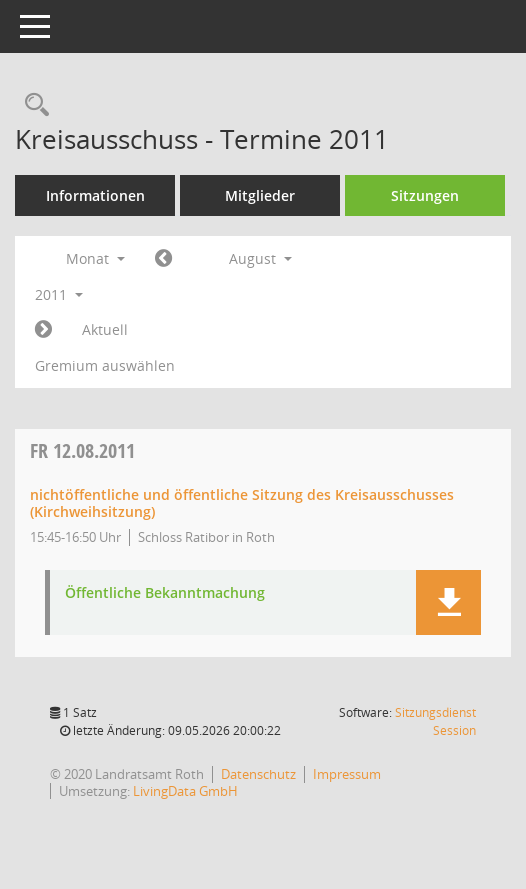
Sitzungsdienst (435, 721)
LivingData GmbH (185, 791)
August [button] (260, 258)
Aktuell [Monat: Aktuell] (105, 329)
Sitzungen (425, 195)
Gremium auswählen (105, 365)
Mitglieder (260, 195)
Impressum (347, 774)
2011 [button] (59, 294)
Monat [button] (95, 258)
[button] (448, 602)
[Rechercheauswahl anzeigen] (32, 105)
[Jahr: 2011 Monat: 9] (43, 330)
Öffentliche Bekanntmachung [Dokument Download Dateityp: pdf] (165, 593)
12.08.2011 (82, 450)
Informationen (95, 195)
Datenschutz (258, 774)
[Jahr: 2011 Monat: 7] (163, 259)
